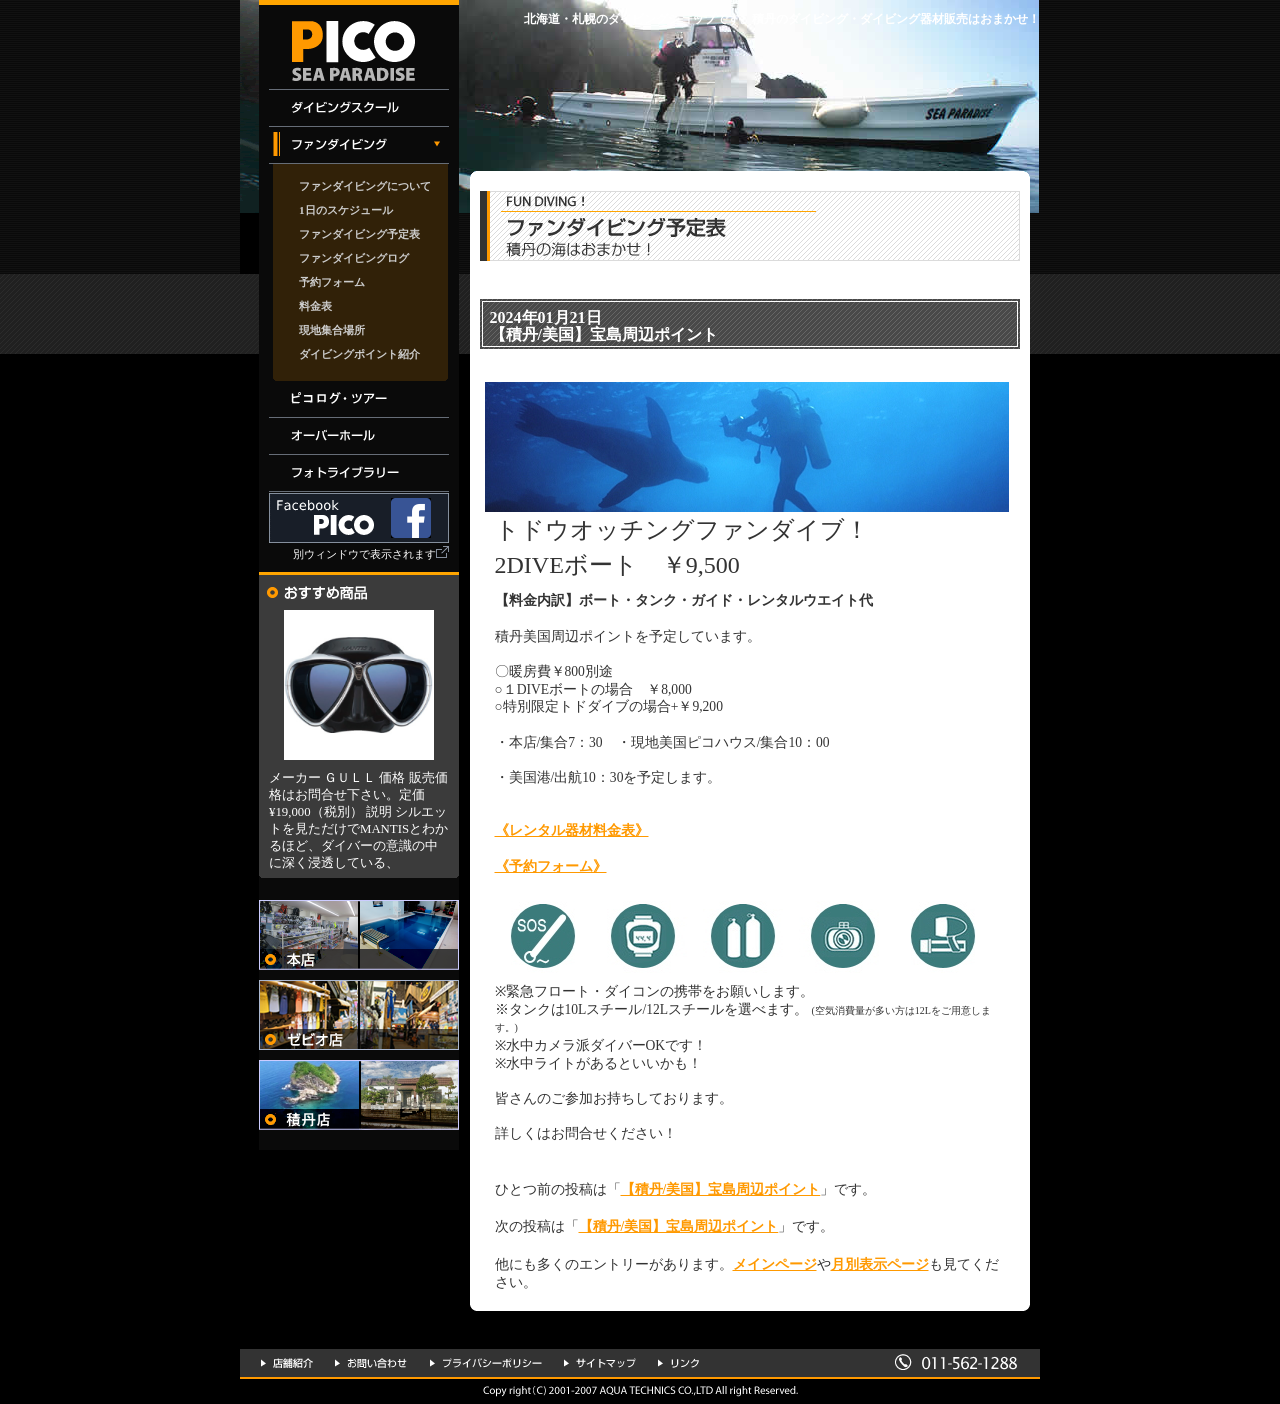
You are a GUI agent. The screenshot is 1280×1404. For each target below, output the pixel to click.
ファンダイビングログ (354, 258)
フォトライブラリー (359, 473)
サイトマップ (600, 1363)
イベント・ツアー (359, 399)
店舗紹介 (287, 1363)
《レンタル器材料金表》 (572, 830)
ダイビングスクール (359, 108)
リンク (678, 1363)
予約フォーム (332, 282)
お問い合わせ (371, 1363)
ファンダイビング (359, 145)
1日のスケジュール (346, 210)
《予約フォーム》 (551, 866)
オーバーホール (359, 436)
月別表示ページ (880, 1264)
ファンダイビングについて (365, 186)
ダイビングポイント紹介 (359, 354)
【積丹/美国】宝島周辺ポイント (721, 1189)
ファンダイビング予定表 (359, 234)
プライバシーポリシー (486, 1363)
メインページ (775, 1264)
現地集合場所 (332, 330)
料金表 (315, 306)
